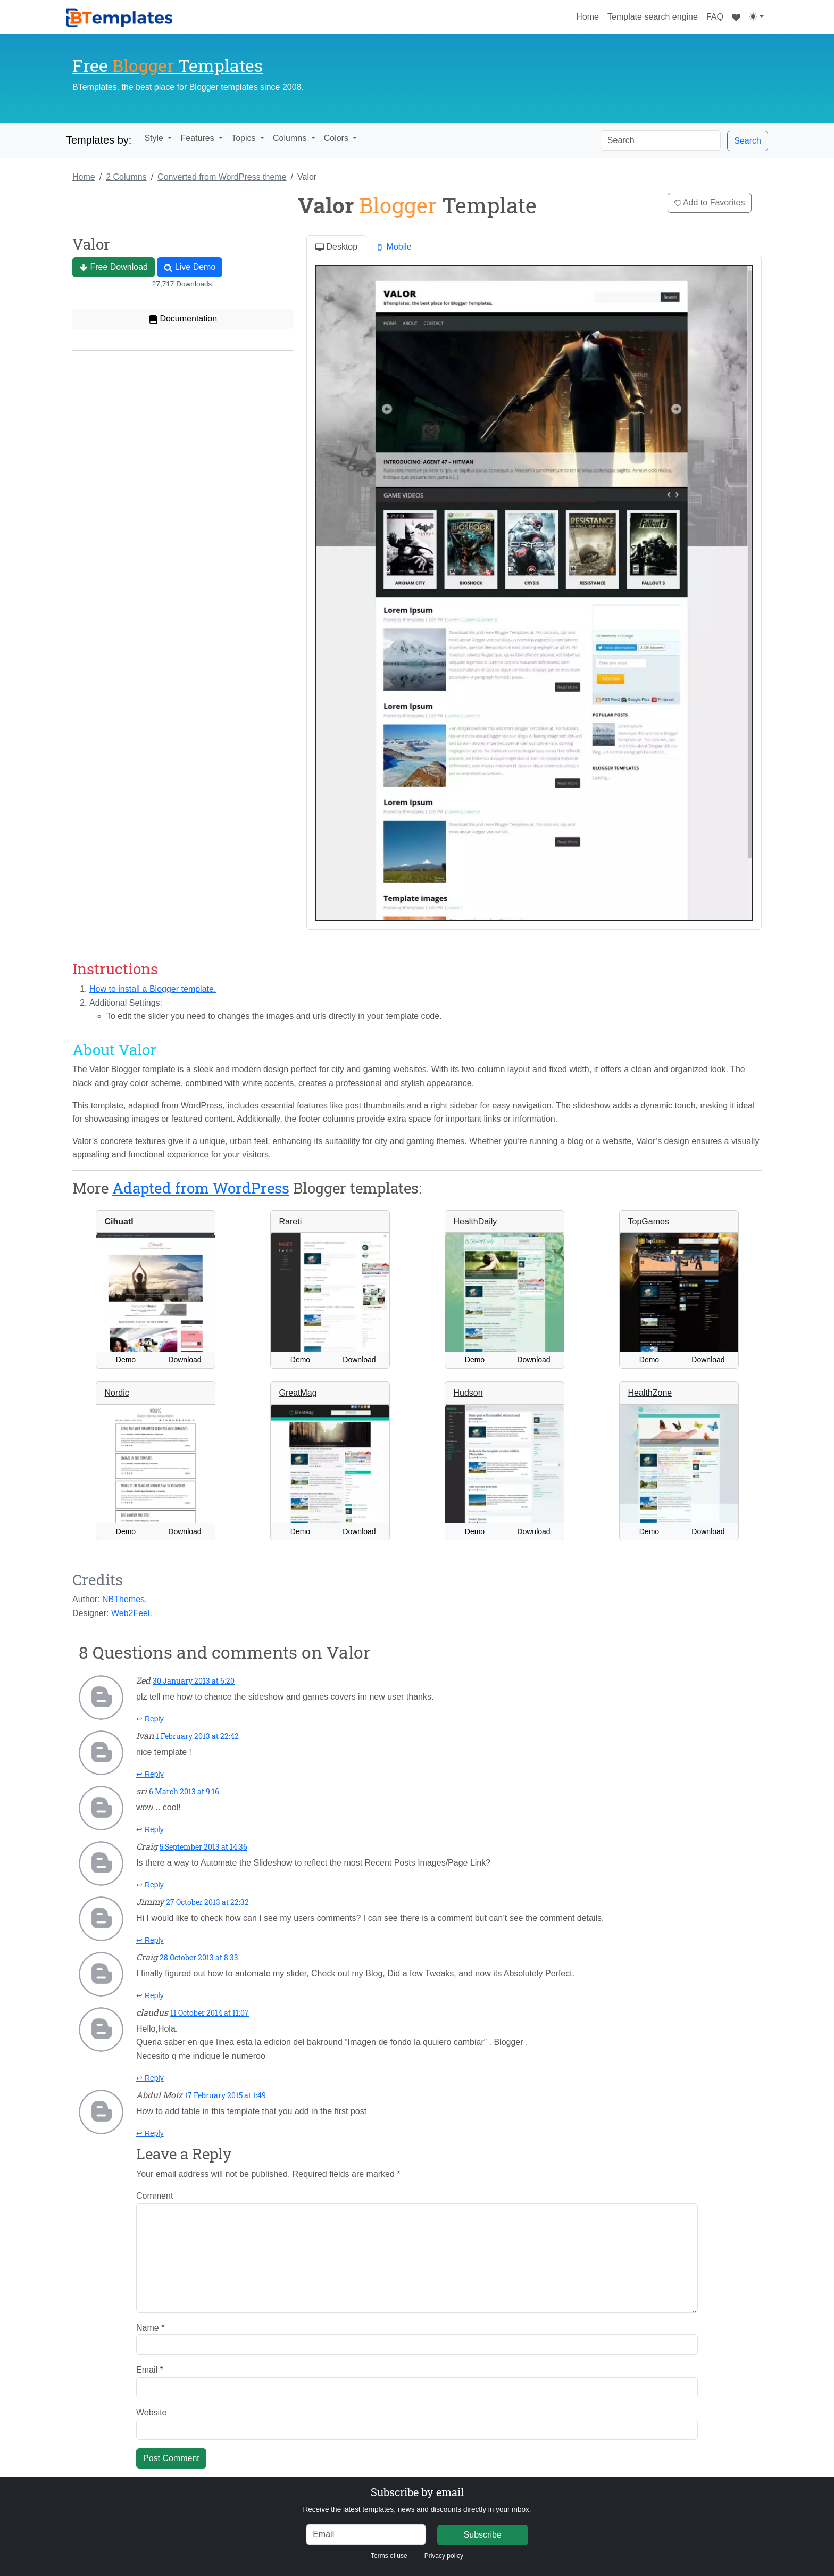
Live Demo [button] (189, 267)
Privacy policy (443, 2556)
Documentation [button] (183, 319)
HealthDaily (475, 1221)
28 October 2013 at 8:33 (199, 1957)
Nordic (117, 1392)
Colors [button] (337, 138)
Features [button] (198, 138)
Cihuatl (119, 1221)
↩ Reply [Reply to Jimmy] (150, 1940)
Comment (154, 2195)
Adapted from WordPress (200, 1188)
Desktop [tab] (336, 247)
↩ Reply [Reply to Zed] (150, 1718)
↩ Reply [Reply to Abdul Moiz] (150, 2133)
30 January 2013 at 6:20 (194, 1681)
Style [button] (154, 138)
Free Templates (167, 65)
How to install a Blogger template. (152, 988)
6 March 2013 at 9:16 (184, 1791)
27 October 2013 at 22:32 (207, 1902)
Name (150, 2327)
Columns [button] (291, 138)
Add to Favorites (709, 202)
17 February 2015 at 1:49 (225, 2095)
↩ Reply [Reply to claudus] (150, 2078)
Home (589, 15)
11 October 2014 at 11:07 (209, 2013)
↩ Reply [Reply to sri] (150, 1829)
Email (149, 2369)
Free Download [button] (113, 267)
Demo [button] (126, 1359)
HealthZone (650, 1392)
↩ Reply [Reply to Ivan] (150, 1774)
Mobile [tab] (394, 247)
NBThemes (123, 1599)
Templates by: (98, 140)
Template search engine (652, 16)
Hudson (468, 1392)
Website (151, 2412)
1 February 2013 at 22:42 (197, 1736)
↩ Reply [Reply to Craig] (150, 1885)
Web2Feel (130, 1613)
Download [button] (184, 1359)
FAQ (714, 16)
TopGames (648, 1221)
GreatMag (298, 1392)
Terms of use (389, 2556)
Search (747, 140)
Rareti (290, 1221)
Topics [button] (244, 138)
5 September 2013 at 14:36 (203, 1847)
